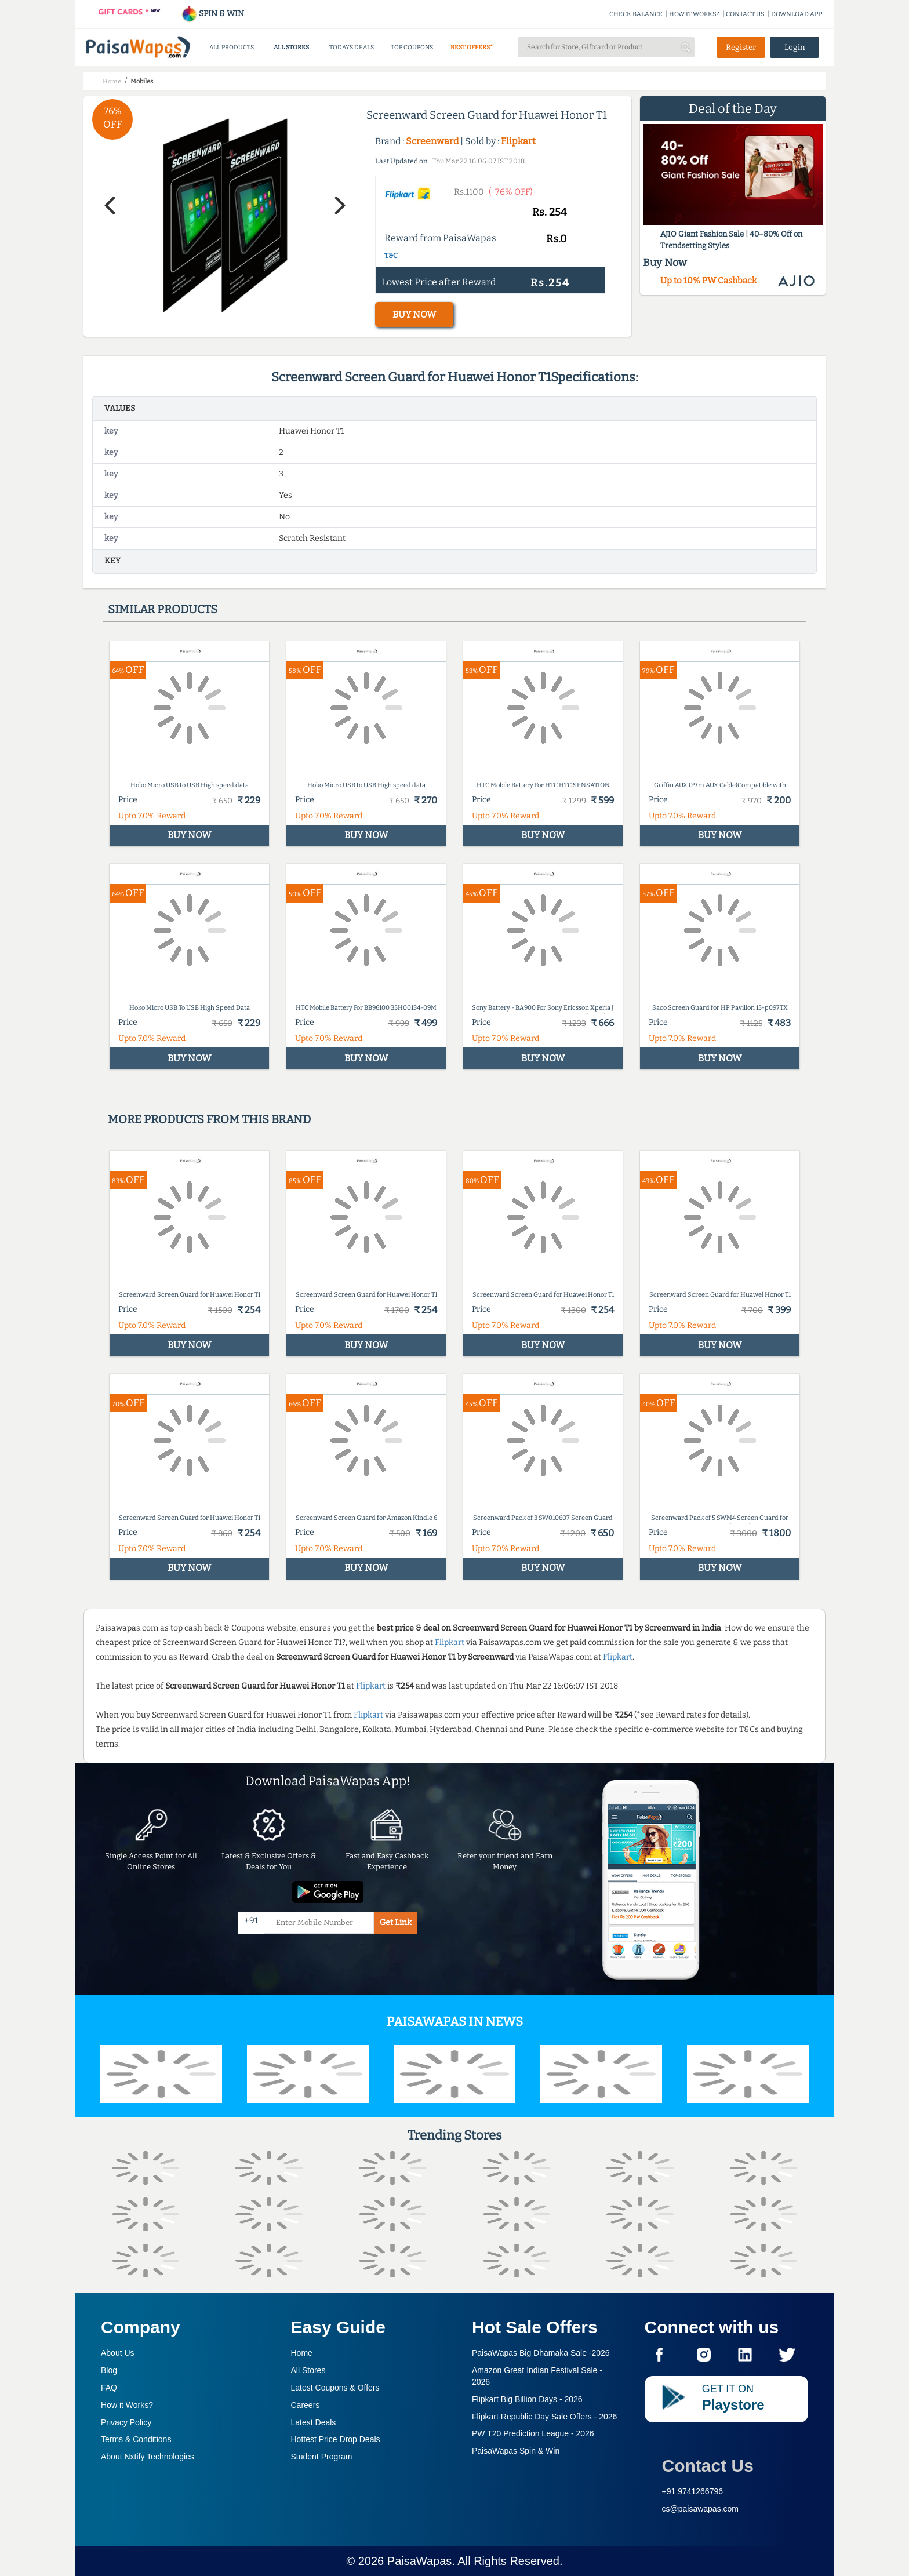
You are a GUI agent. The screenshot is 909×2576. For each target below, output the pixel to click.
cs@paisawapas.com (700, 2508)
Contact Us (708, 2465)
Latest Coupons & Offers (335, 2387)
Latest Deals (313, 2422)
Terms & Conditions (136, 2439)
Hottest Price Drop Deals (335, 2439)
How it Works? (127, 2405)
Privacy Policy (126, 2422)
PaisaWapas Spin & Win (515, 2450)
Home (301, 2352)
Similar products (162, 609)
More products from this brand (209, 1119)
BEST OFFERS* (471, 47)
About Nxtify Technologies (147, 2456)
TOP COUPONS (412, 47)
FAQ (109, 2387)
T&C (391, 256)
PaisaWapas (419, 2561)
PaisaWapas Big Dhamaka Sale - (541, 2352)
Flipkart (518, 141)
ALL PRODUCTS (231, 47)
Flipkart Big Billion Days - (527, 2399)
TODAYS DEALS (351, 47)
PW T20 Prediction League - (533, 2433)
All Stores (308, 2370)
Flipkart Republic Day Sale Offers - (544, 2416)
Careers (305, 2405)
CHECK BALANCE (636, 14)
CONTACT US (745, 14)
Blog (109, 2370)
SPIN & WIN (212, 14)
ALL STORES (291, 47)
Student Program (321, 2456)
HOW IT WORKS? (694, 14)
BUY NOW (414, 314)
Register (741, 47)
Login (794, 47)
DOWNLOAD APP (797, 14)
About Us (117, 2352)
